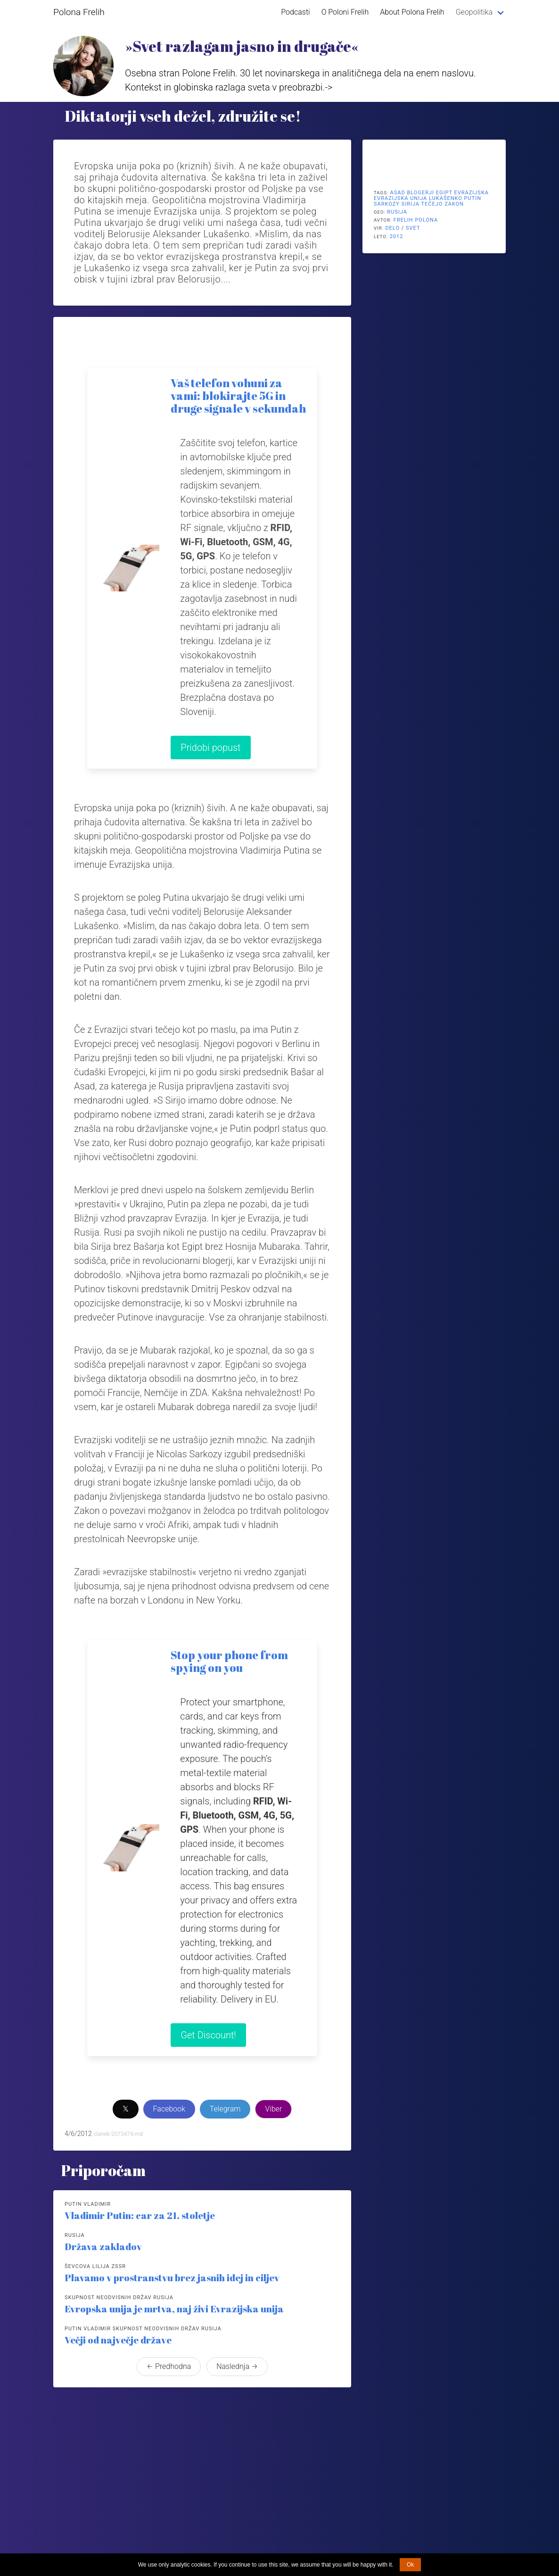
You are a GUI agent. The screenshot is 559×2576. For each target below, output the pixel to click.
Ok (410, 2564)
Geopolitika (474, 12)
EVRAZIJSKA (471, 193)
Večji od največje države (118, 2340)
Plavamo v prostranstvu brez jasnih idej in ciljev (172, 2277)
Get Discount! (208, 2035)
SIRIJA (410, 204)
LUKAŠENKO (445, 198)
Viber (273, 2108)
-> (328, 87)
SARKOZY (387, 204)
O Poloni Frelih (345, 12)
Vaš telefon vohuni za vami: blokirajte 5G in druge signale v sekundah (238, 395)
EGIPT (444, 193)
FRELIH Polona (416, 220)
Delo (392, 228)
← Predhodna (169, 2366)
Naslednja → (237, 2366)
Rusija (397, 212)
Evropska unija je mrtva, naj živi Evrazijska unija (174, 2308)
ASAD (397, 193)
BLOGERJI (420, 193)
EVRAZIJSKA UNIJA (400, 198)
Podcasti (295, 12)
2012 (396, 236)
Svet (413, 228)
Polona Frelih (79, 12)
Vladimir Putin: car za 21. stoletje (140, 2215)
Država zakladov (103, 2246)
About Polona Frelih (412, 12)
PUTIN (472, 198)
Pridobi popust (210, 747)
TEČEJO (432, 204)
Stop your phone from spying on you (229, 1661)
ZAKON (454, 204)
